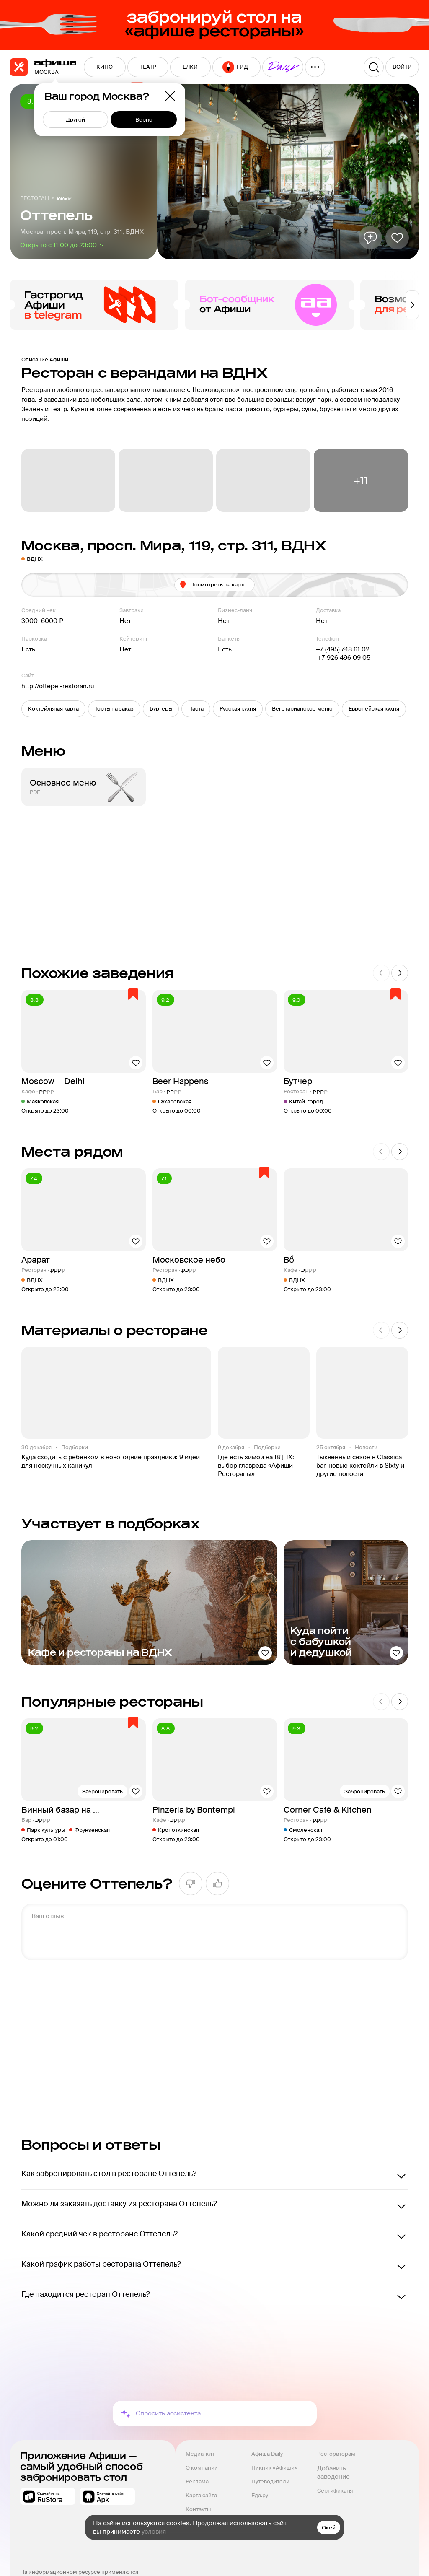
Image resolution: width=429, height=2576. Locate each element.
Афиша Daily (267, 2453)
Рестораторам (336, 2453)
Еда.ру (259, 2495)
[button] (53, 708)
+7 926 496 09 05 (343, 658)
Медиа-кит (200, 2453)
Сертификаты (335, 2490)
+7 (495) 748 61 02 (343, 649)
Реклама (197, 2481)
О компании (202, 2467)
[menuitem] (105, 67)
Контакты (198, 2509)
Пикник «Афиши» (274, 2467)
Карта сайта (201, 2495)
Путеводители (270, 2481)
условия (154, 2531)
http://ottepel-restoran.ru (57, 686)
